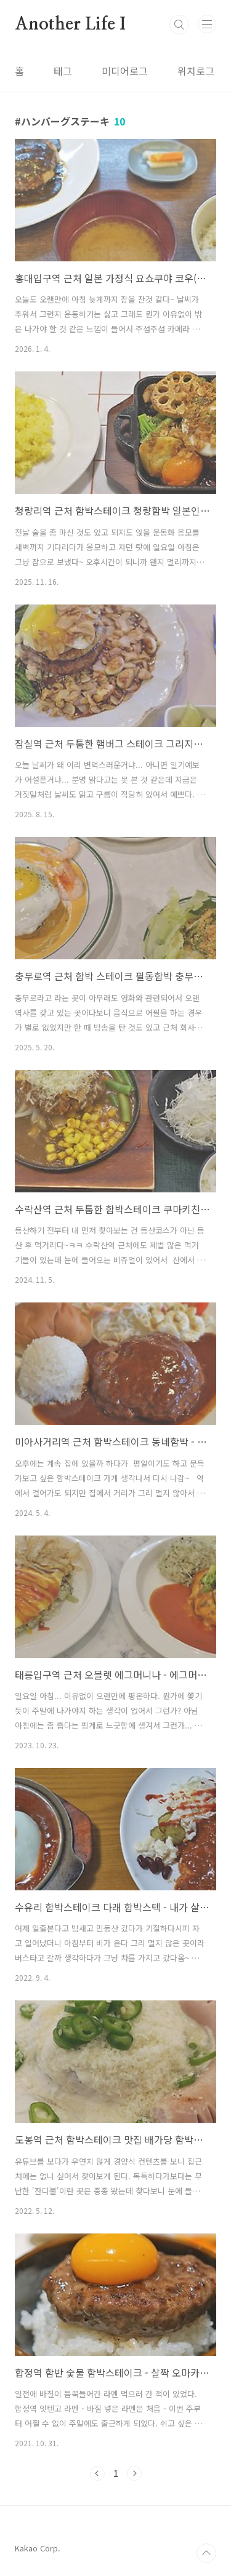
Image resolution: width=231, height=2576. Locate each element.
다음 (134, 2473)
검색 (179, 24)
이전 (97, 2473)
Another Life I (70, 24)
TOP (206, 2553)
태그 (63, 70)
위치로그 (195, 70)
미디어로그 (125, 70)
